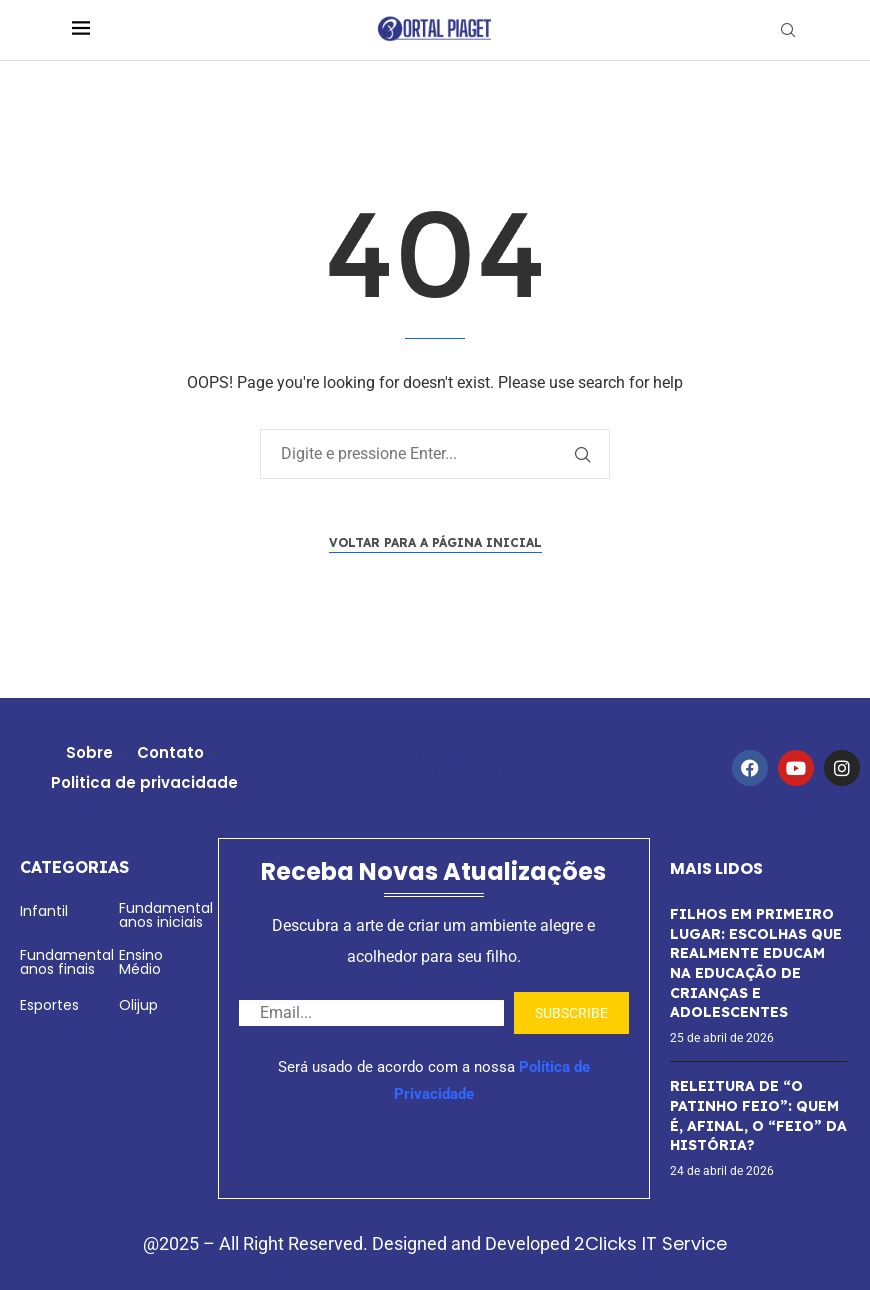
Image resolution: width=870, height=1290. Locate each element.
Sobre (89, 752)
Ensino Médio (141, 962)
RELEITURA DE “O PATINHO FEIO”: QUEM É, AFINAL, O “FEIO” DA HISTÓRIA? (758, 1115)
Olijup (138, 1005)
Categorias (74, 867)
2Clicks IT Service (650, 1243)
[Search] (788, 30)
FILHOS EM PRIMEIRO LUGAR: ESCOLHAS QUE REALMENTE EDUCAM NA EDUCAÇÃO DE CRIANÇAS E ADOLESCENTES (756, 963)
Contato (170, 752)
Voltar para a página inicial (435, 542)
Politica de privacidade (144, 782)
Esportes (49, 1005)
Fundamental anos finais (67, 962)
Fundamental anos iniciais (166, 915)
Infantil (44, 911)
